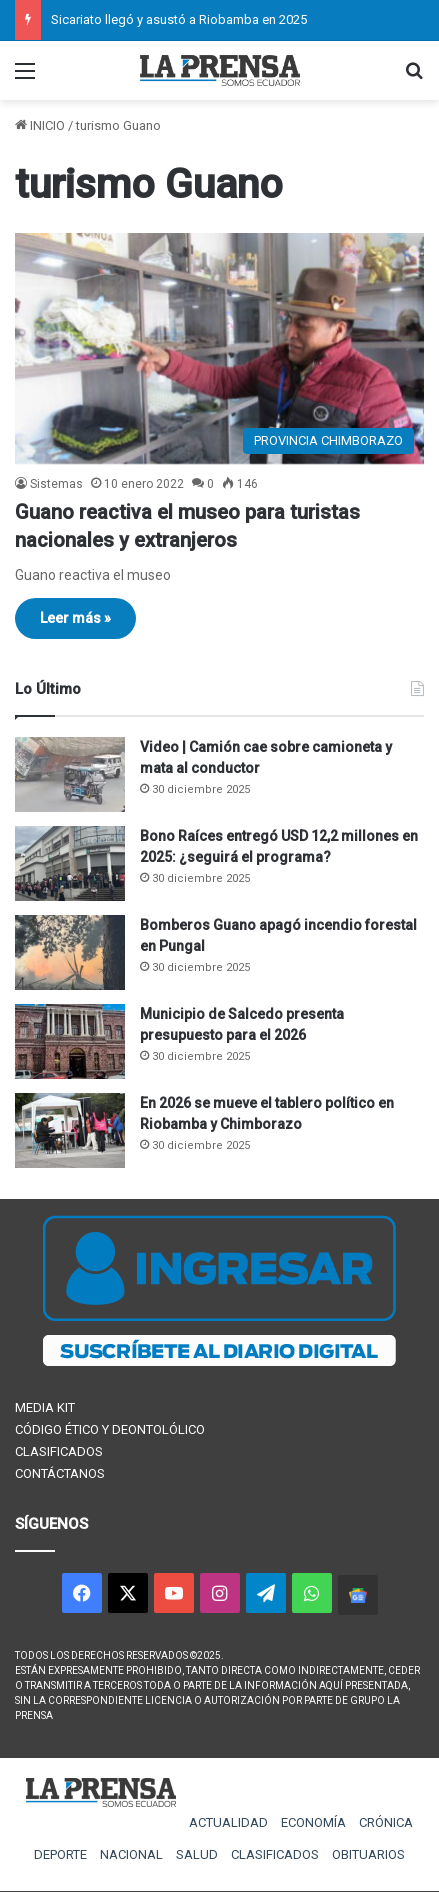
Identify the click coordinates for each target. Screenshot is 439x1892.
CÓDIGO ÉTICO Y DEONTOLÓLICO (110, 1429)
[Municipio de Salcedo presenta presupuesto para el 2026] (70, 1041)
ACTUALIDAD (228, 1822)
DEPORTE (60, 1854)
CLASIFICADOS (59, 1451)
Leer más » (75, 618)
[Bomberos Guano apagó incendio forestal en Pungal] (70, 952)
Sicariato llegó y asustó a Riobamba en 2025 (179, 19)
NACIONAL (131, 1854)
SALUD (197, 1854)
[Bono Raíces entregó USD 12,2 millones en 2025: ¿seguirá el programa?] (70, 863)
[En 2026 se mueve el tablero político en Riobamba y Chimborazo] (70, 1130)
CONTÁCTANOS (60, 1473)
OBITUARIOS (368, 1854)
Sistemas (56, 484)
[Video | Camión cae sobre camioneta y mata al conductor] (70, 774)
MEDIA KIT (45, 1407)
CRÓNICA (386, 1822)
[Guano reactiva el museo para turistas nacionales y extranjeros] (219, 348)
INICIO (40, 125)
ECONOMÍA (313, 1822)
